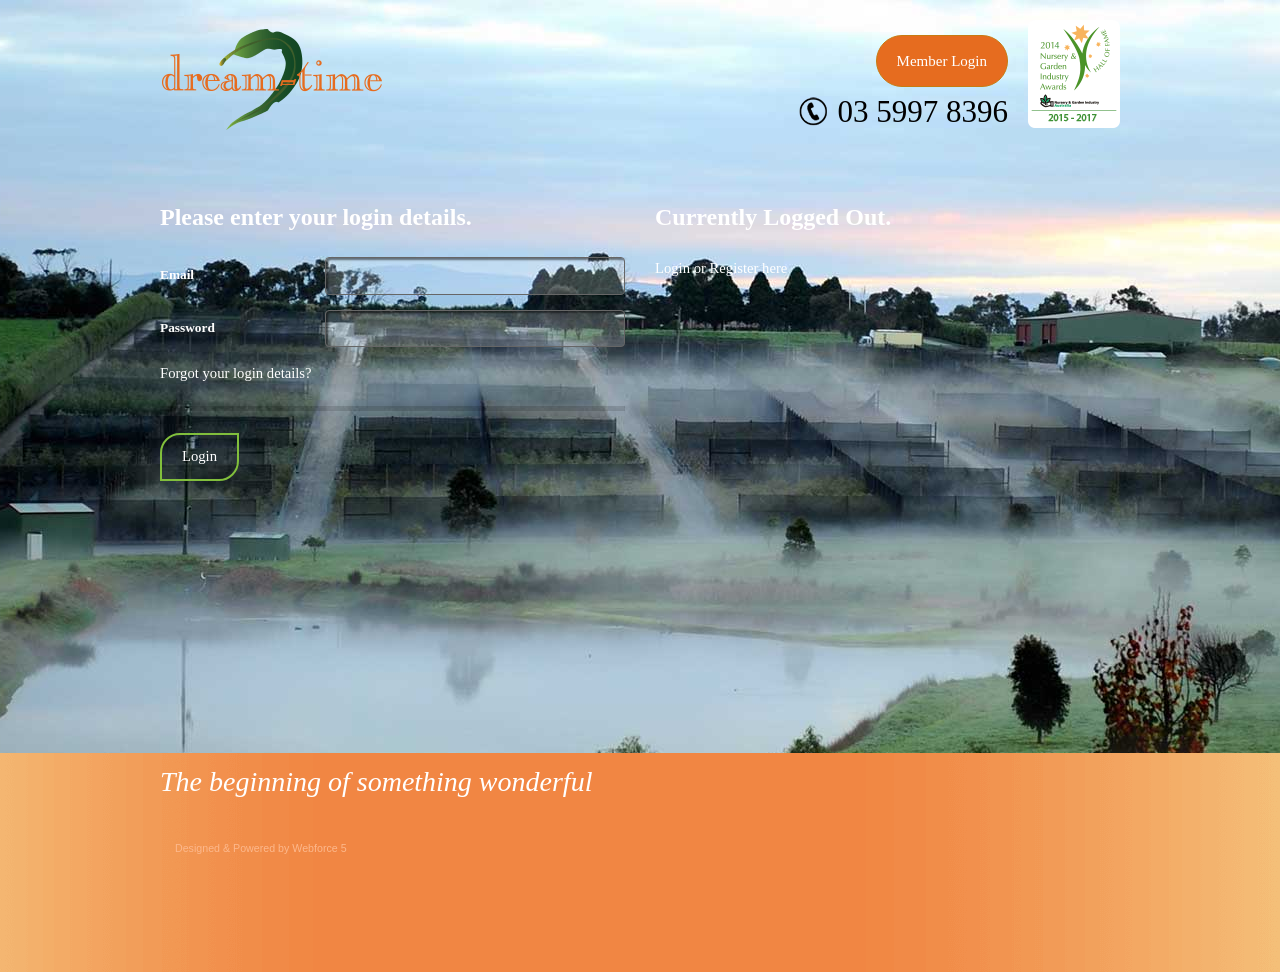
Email (177, 274)
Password (187, 327)
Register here (749, 268)
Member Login (942, 61)
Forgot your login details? (236, 373)
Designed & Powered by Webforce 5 (261, 848)
